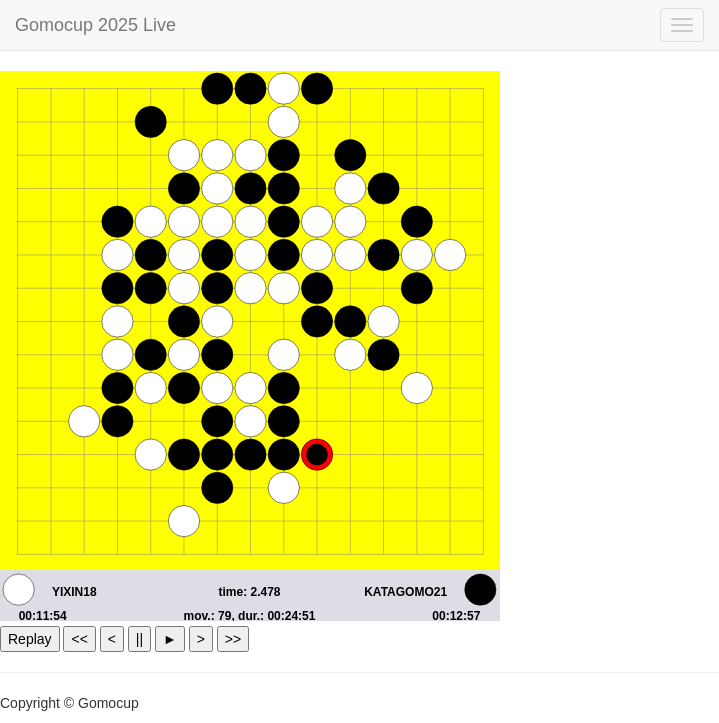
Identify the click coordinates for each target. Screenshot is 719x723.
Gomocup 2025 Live (95, 25)
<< (79, 639)
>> (233, 639)
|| (139, 639)
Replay (30, 639)
